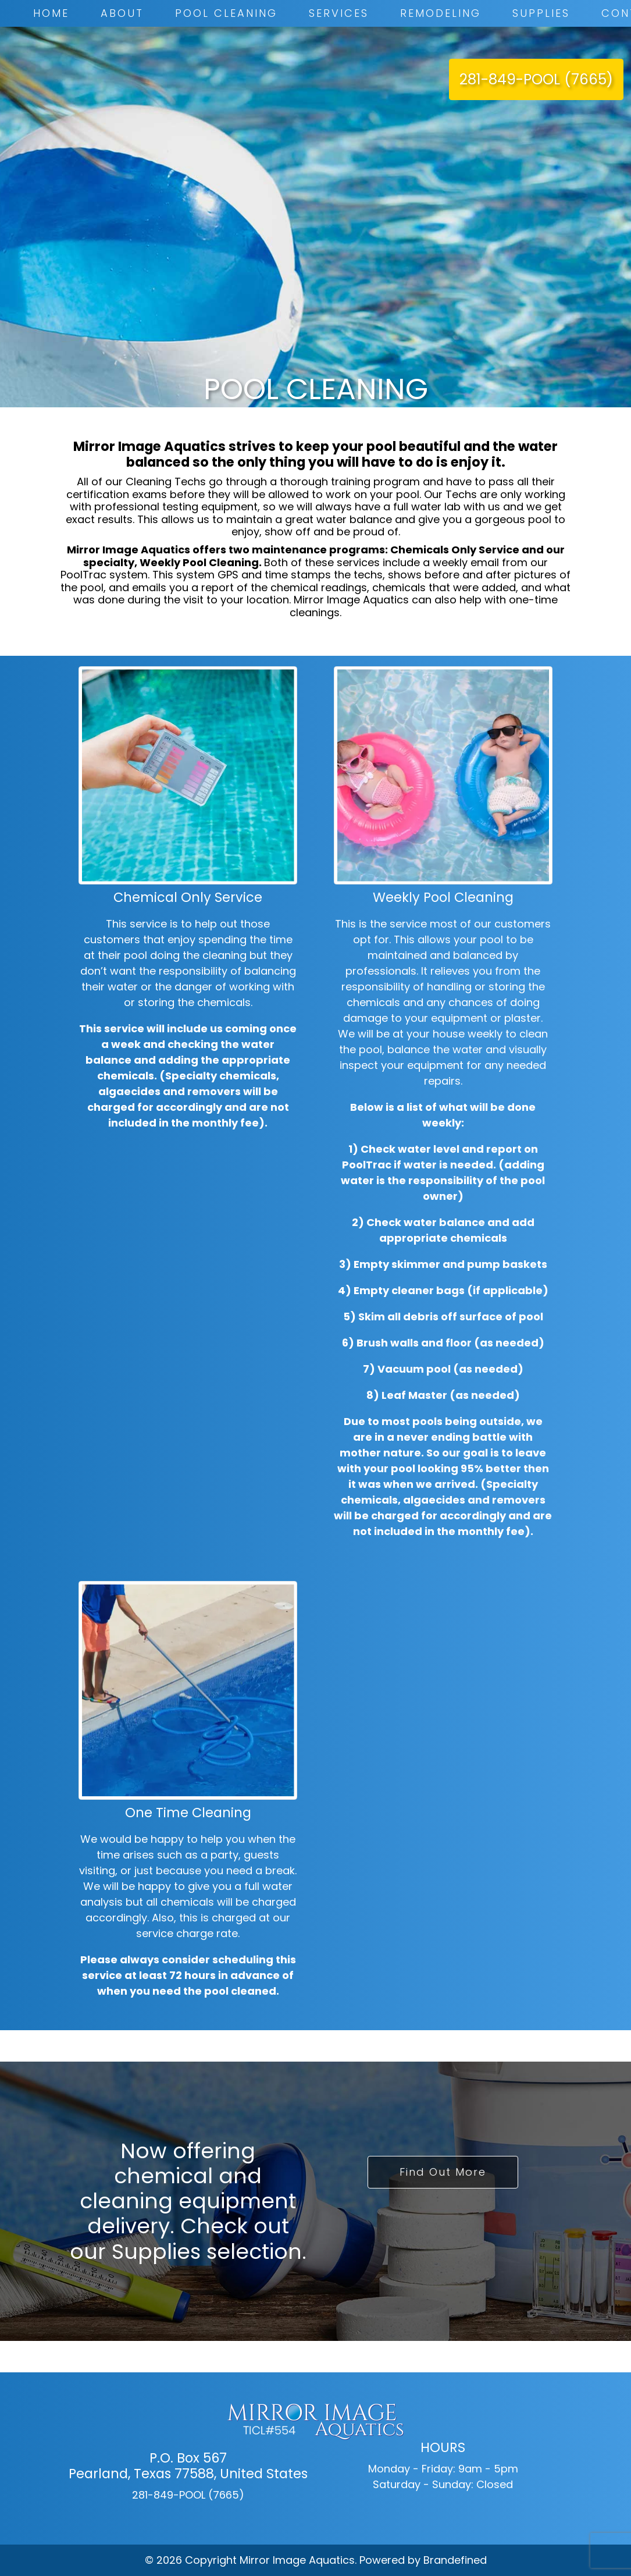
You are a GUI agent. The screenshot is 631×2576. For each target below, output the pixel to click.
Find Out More (443, 2172)
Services (339, 13)
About (122, 13)
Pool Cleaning (226, 13)
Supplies (541, 13)
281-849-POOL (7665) (536, 79)
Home (51, 13)
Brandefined (455, 2560)
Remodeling (440, 13)
